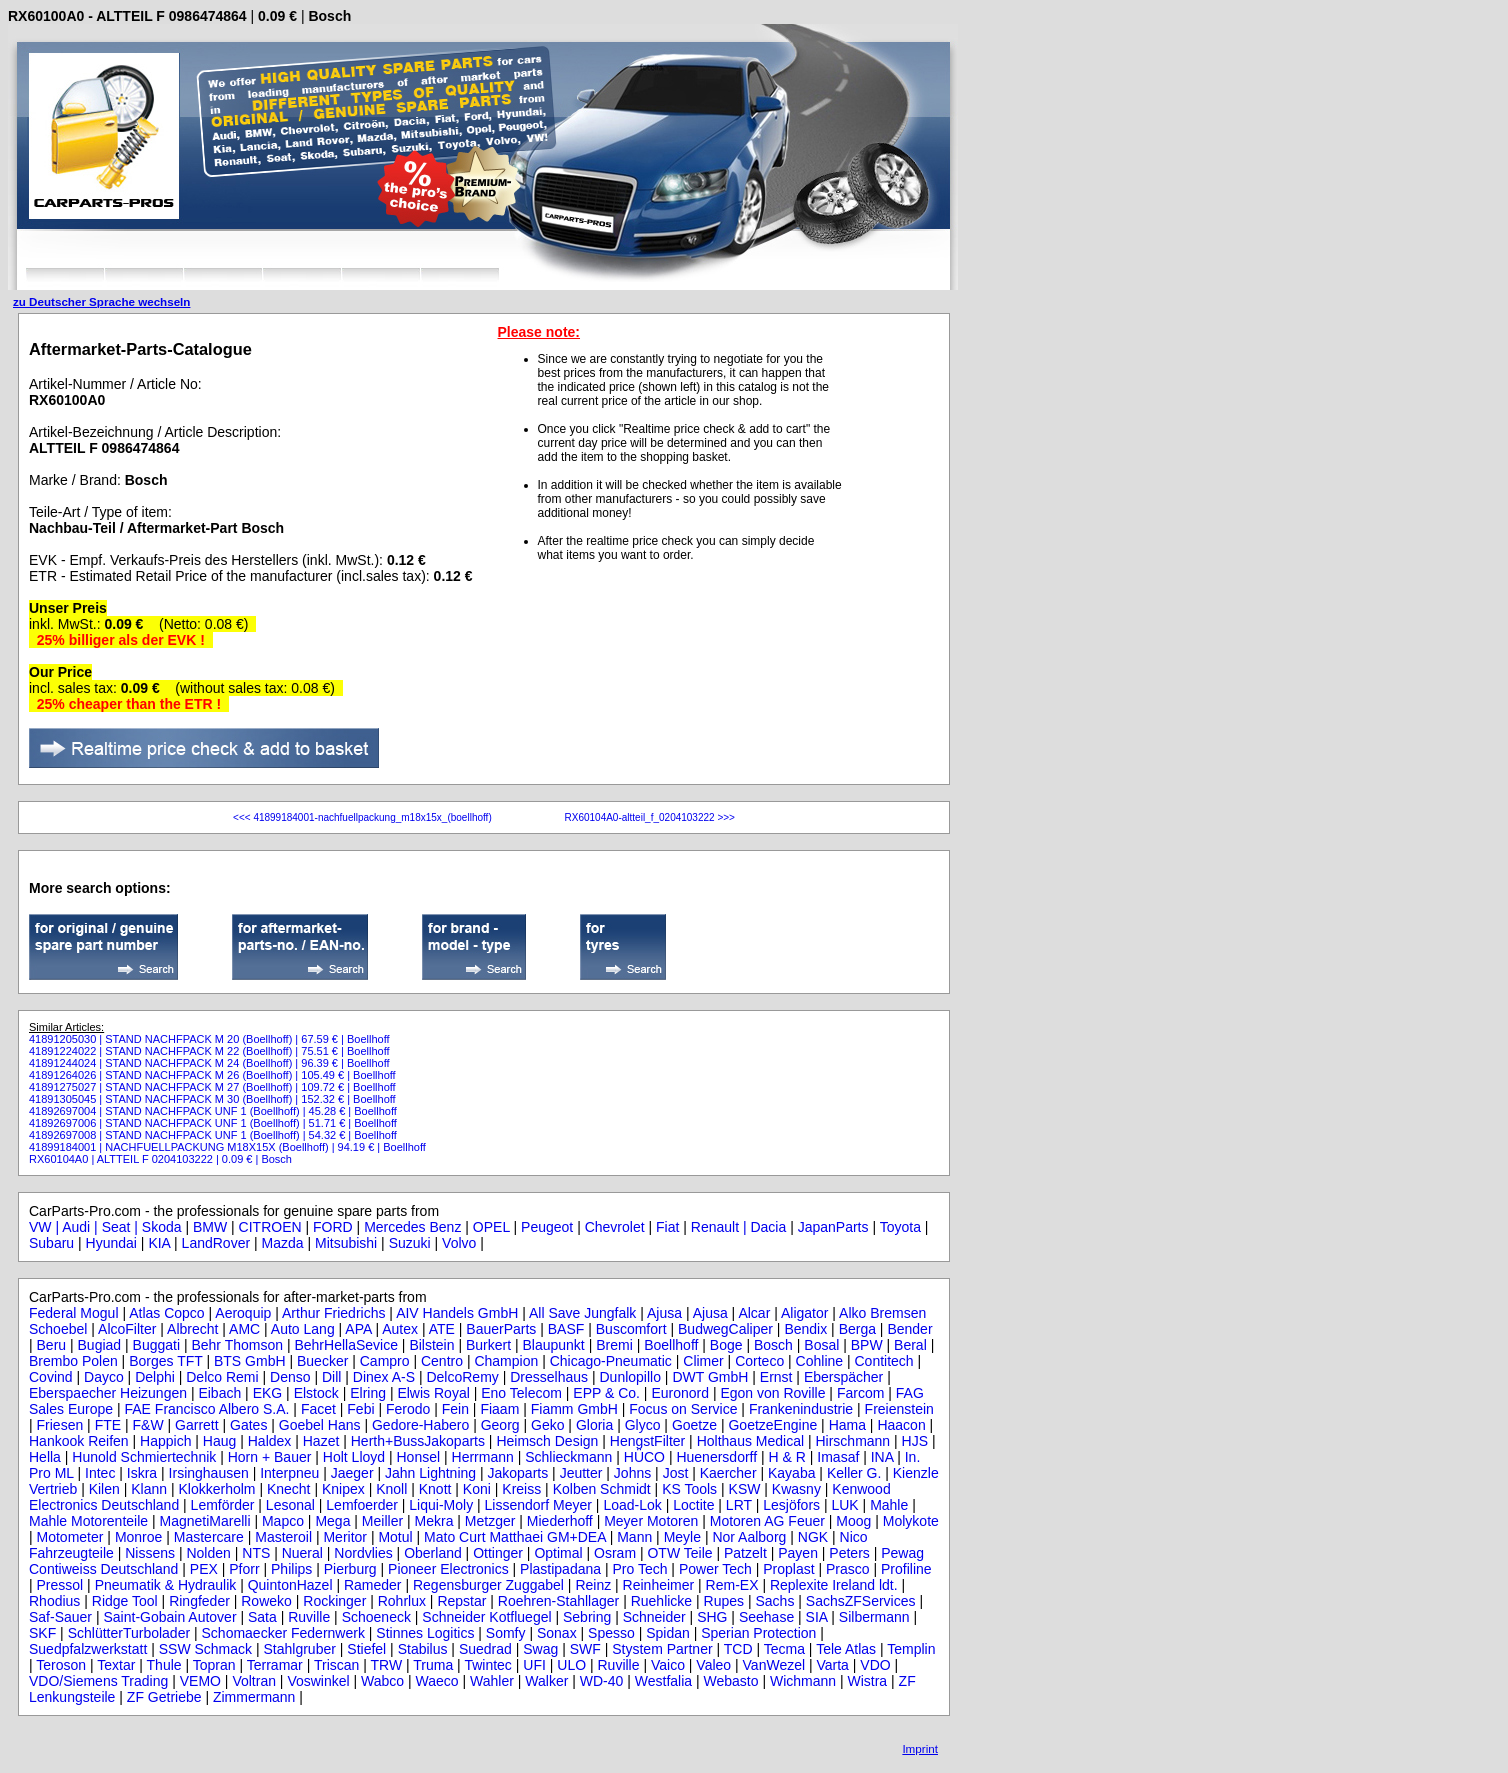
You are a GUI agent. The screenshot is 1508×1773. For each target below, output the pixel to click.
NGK (813, 1537)
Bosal (821, 1345)
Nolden (208, 1553)
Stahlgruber (300, 1649)
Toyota (900, 1227)
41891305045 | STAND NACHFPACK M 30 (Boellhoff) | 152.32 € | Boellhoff (212, 1099)
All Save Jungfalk (582, 1313)
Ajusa (664, 1313)
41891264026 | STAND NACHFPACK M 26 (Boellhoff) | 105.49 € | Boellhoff (212, 1075)
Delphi (155, 1377)
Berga (857, 1329)
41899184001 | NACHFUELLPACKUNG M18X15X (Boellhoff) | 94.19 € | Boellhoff (227, 1147)
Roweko (266, 1601)
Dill (331, 1377)
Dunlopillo (630, 1377)
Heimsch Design (547, 1441)
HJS (915, 1441)
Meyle (682, 1537)
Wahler (492, 1681)
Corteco (759, 1361)
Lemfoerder (362, 1505)
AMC (244, 1329)
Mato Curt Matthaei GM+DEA (515, 1537)
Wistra (867, 1681)
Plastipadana (560, 1569)
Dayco (104, 1377)
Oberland (433, 1553)
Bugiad (100, 1345)
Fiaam (499, 1409)
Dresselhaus (549, 1377)
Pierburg (350, 1569)
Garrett (197, 1425)
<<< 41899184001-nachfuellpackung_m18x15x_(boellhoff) (362, 817)
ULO (571, 1665)
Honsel (419, 1457)
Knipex (343, 1489)
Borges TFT (165, 1361)
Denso (290, 1377)
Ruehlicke (661, 1601)
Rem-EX (732, 1585)
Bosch (773, 1345)
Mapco (283, 1521)
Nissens (150, 1553)
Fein (455, 1409)
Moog (853, 1521)
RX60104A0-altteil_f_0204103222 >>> (648, 817)
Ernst (776, 1377)
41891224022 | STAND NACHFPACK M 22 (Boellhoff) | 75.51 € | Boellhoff (209, 1051)
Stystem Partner (662, 1649)
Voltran (254, 1681)
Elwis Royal (433, 1393)
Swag (540, 1649)
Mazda (283, 1243)
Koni (477, 1489)
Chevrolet (615, 1227)
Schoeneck (376, 1617)
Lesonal (290, 1505)
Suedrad (485, 1649)
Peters (849, 1553)
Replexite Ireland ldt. (834, 1585)
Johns (632, 1473)
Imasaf (838, 1457)
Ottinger (498, 1553)
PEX (204, 1569)
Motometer (70, 1537)
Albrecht (192, 1329)
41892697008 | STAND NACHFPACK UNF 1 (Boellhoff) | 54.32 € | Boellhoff (213, 1135)
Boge (726, 1345)
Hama (847, 1425)
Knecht (289, 1489)
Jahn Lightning (430, 1473)
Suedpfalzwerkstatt (88, 1649)
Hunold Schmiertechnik (144, 1457)
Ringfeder (199, 1601)
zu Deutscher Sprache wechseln (101, 301)
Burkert (488, 1345)
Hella (45, 1457)
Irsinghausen (209, 1473)
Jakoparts (518, 1473)
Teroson (61, 1665)
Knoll (391, 1489)
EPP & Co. (606, 1393)
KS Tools (689, 1489)
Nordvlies (363, 1553)
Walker (546, 1681)
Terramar (275, 1665)
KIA (159, 1243)
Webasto (731, 1681)
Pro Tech (639, 1569)
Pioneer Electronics (448, 1569)
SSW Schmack (205, 1649)
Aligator (804, 1313)
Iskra (142, 1473)
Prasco (848, 1569)
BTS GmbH (250, 1361)
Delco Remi (222, 1377)
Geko (547, 1425)
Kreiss (521, 1489)
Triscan (336, 1665)
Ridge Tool (125, 1601)
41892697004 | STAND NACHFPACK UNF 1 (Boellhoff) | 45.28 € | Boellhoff (213, 1111)
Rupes (724, 1601)
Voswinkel (318, 1681)
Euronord (680, 1393)
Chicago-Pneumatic (611, 1361)
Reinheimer (659, 1585)
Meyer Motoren (651, 1521)
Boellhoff (671, 1345)
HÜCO (644, 1457)
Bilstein (431, 1345)
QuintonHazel (290, 1585)
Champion (506, 1361)
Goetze (694, 1425)
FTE (108, 1425)
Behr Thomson (237, 1345)
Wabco (382, 1681)
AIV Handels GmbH (457, 1313)
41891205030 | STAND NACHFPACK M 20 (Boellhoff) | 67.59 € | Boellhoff (209, 1039)
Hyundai (111, 1243)
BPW (867, 1345)
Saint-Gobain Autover (169, 1617)
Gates (248, 1425)
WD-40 (602, 1681)
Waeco (437, 1681)
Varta (832, 1665)
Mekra (434, 1521)
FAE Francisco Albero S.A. (206, 1409)
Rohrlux (402, 1601)
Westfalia (663, 1681)
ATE (442, 1329)
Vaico (668, 1665)
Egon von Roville (772, 1393)
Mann (634, 1537)
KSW (745, 1489)
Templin (911, 1649)
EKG (268, 1393)
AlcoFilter (127, 1329)
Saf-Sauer (60, 1617)
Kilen (104, 1489)
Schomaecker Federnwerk (283, 1633)
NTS (256, 1553)
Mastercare (209, 1537)
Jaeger (352, 1473)
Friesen (60, 1425)
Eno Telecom (521, 1393)
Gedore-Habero (420, 1425)
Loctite (693, 1505)
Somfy (506, 1633)
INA (882, 1457)
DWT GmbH (710, 1377)
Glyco (643, 1425)
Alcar (754, 1313)
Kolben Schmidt (602, 1489)
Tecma (784, 1649)
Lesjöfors (791, 1505)
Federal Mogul (74, 1313)
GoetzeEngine (772, 1425)
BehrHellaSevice (346, 1345)
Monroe (138, 1537)
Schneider (654, 1617)
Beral (910, 1345)
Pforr (244, 1569)
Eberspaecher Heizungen (108, 1393)
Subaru (51, 1243)
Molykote (911, 1521)
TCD (738, 1649)
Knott (435, 1489)
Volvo (459, 1243)
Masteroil (283, 1537)
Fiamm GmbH (574, 1409)
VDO (875, 1665)
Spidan (668, 1633)
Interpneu (289, 1473)
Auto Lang (303, 1329)
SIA (817, 1617)
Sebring (587, 1617)
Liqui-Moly (441, 1505)
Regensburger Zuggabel (488, 1585)
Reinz (593, 1585)
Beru (52, 1345)
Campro (385, 1361)
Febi (360, 1409)
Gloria (594, 1425)
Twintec (487, 1665)
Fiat (667, 1227)
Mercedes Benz (412, 1227)
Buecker (322, 1361)
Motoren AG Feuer (767, 1521)
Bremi (614, 1345)
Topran (214, 1665)
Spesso (611, 1633)
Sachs (774, 1601)
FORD (333, 1227)
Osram (615, 1553)
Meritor (345, 1537)
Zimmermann (254, 1697)
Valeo (713, 1665)
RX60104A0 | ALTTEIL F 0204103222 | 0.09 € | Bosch (160, 1159)
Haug (219, 1441)
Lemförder (223, 1505)
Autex (400, 1329)
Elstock (316, 1393)
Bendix (805, 1329)
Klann (149, 1489)
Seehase (766, 1617)
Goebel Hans (320, 1425)
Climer (703, 1361)
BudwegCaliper (725, 1329)
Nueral (302, 1553)
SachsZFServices (861, 1601)
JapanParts (833, 1227)
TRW (387, 1665)
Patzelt (745, 1553)
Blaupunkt (553, 1345)
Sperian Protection (758, 1633)
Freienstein (899, 1409)
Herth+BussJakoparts (418, 1441)
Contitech (884, 1361)
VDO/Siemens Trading (98, 1681)
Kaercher (728, 1473)
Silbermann (874, 1617)
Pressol (60, 1585)
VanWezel (774, 1665)
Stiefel (366, 1649)
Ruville (309, 1617)
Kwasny (796, 1489)
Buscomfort (631, 1329)
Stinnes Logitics (425, 1633)
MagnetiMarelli (204, 1521)
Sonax (557, 1633)
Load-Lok (632, 1505)
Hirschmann (852, 1441)
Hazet (321, 1441)
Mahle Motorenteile (88, 1521)
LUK (844, 1505)
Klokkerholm (216, 1489)
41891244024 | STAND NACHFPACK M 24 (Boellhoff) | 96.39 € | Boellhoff (209, 1063)
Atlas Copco (166, 1313)
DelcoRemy (462, 1377)
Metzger (490, 1521)
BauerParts (501, 1329)
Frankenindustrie (801, 1409)
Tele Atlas (846, 1649)
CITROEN (270, 1227)
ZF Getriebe (164, 1697)
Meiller (382, 1521)
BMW (210, 1227)
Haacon (901, 1425)
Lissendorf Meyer (538, 1505)
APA (358, 1329)
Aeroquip (243, 1313)
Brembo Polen (73, 1361)
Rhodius (54, 1601)
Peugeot (547, 1227)
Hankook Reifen (79, 1441)
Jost (676, 1473)
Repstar (461, 1601)
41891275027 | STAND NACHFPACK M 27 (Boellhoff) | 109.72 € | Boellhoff (212, 1087)
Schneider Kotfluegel (486, 1617)
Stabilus (423, 1649)
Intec (100, 1473)
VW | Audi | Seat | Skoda (105, 1227)
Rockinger (334, 1601)
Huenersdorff (716, 1457)
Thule (164, 1665)
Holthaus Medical (750, 1441)
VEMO (200, 1681)
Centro (442, 1361)
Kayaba (791, 1473)
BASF (566, 1329)
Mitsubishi (346, 1243)
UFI (534, 1665)
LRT (739, 1505)
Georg (500, 1425)
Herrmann (483, 1457)
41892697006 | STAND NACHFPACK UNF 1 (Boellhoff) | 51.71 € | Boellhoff (213, 1123)
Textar (116, 1665)
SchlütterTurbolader (129, 1633)
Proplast (788, 1569)
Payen (798, 1553)
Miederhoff (560, 1521)
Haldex (270, 1441)
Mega (332, 1521)
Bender (909, 1329)
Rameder (373, 1585)
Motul (395, 1537)
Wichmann (803, 1681)
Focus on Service (683, 1409)
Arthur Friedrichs (333, 1313)
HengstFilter (647, 1441)
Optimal (558, 1553)
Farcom (860, 1393)
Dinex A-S (384, 1377)
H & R (787, 1457)
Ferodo (408, 1409)
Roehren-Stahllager (558, 1601)
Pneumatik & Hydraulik (166, 1585)
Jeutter (581, 1473)
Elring (368, 1393)
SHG (712, 1617)
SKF (42, 1633)
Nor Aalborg (749, 1537)
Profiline (906, 1569)
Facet (318, 1409)
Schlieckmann (568, 1457)
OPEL (491, 1227)
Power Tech (715, 1569)
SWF (585, 1649)
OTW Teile (679, 1553)
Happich (165, 1441)
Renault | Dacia (738, 1227)
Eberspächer (843, 1377)
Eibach (219, 1393)
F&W (148, 1425)
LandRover (216, 1243)
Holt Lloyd (354, 1457)
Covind (51, 1377)
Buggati (156, 1345)
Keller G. (854, 1473)
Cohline (819, 1361)
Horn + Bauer (270, 1457)
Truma (433, 1665)
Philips (291, 1569)
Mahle (889, 1505)
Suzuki (410, 1243)
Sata (262, 1617)
